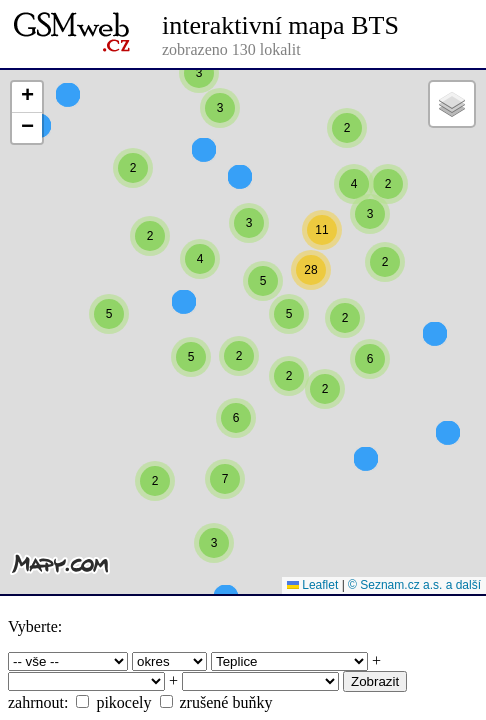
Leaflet (312, 585)
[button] (199, 128)
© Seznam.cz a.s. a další (414, 585)
